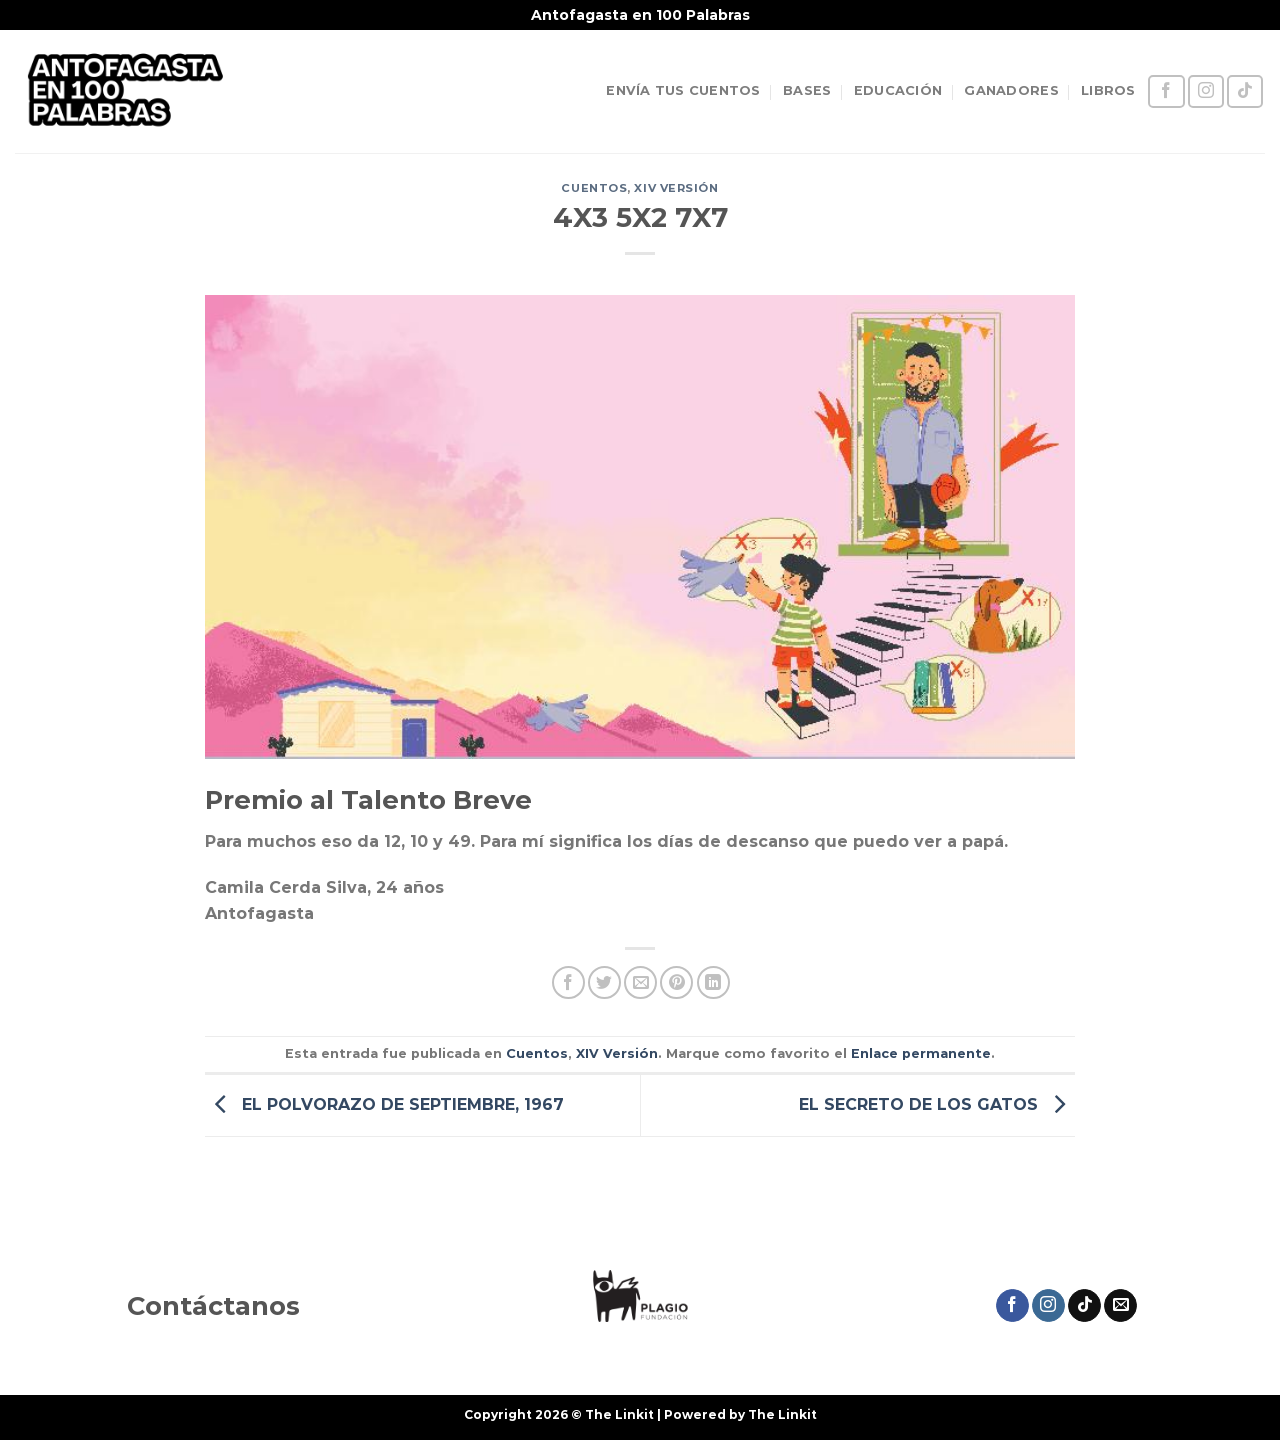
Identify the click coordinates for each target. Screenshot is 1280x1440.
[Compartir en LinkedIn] (713, 982)
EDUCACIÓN (898, 90)
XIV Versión (676, 188)
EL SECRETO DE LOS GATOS (937, 1104)
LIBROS (1108, 90)
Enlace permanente (921, 1053)
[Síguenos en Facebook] (1166, 91)
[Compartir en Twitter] (604, 982)
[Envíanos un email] (1120, 1306)
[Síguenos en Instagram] (1206, 91)
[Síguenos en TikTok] (1245, 91)
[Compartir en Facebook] (568, 982)
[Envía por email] (640, 982)
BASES (807, 90)
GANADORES (1011, 90)
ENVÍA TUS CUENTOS (683, 90)
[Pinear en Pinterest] (676, 982)
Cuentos (594, 188)
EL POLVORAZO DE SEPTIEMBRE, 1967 (384, 1104)
